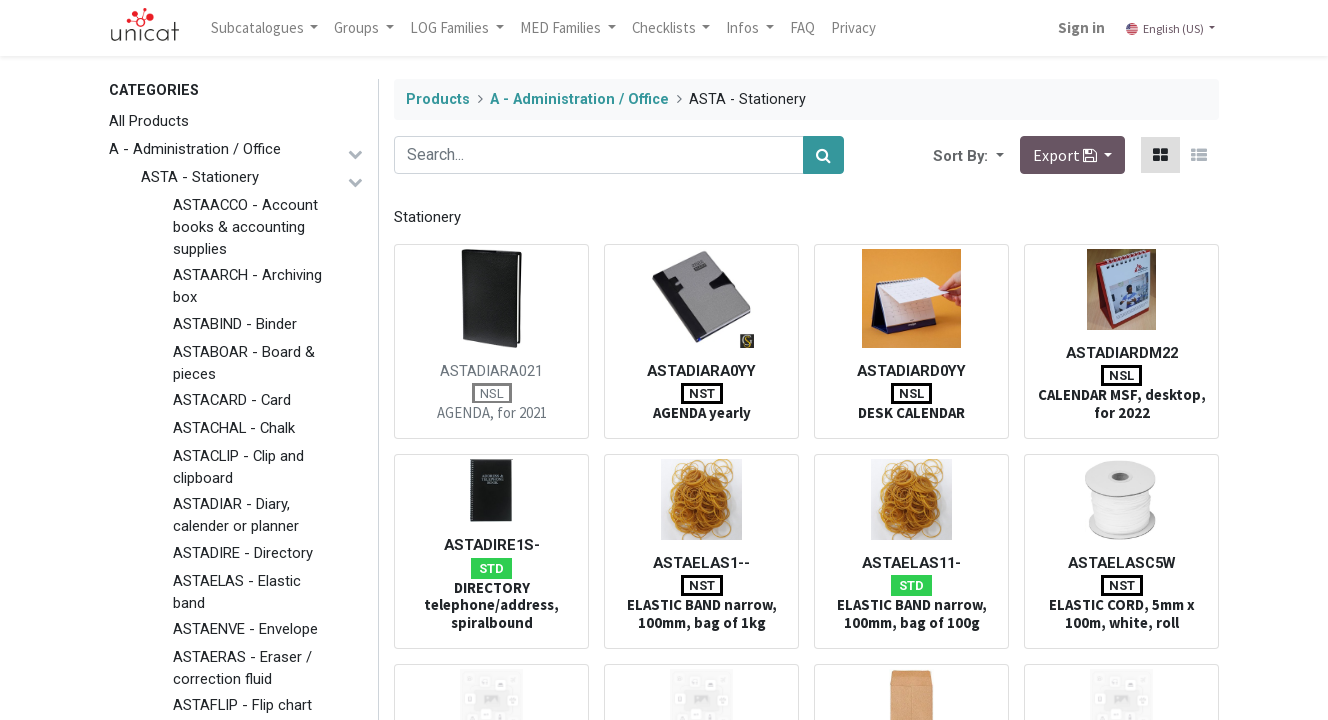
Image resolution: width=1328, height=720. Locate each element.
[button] (998, 155)
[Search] (823, 155)
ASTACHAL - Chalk (234, 428)
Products (438, 99)
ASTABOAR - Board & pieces (244, 363)
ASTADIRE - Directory (243, 553)
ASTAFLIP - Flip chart (242, 705)
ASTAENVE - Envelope (245, 629)
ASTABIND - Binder (235, 324)
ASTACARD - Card (232, 400)
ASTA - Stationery (200, 177)
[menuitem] (803, 28)
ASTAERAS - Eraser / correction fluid (242, 668)
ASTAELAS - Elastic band (237, 592)
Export (1066, 155)
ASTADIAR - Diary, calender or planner (236, 515)
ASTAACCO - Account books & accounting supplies (245, 227)
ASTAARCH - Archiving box (247, 286)
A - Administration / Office (195, 149)
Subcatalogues (259, 27)
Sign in (1081, 27)
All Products (149, 121)
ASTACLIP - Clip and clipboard (238, 467)
